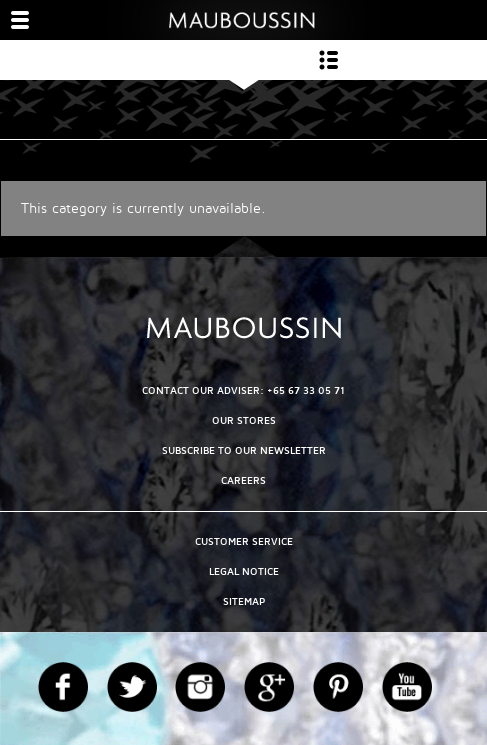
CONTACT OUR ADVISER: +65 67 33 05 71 (243, 390)
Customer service (244, 541)
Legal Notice (244, 571)
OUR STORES (244, 420)
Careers (243, 480)
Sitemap (244, 601)
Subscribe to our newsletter (244, 450)
